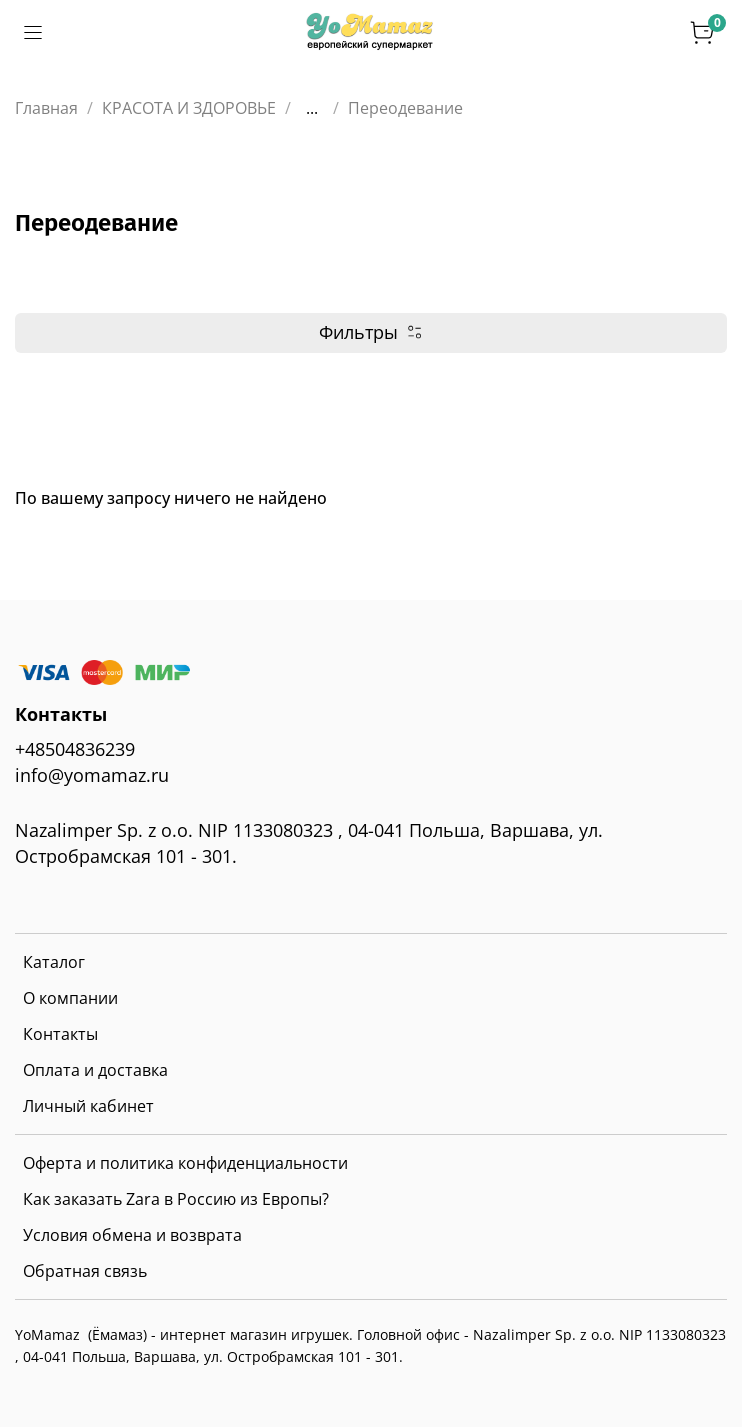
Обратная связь (85, 1271)
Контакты (60, 1034)
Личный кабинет (88, 1106)
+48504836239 (75, 749)
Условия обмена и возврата (132, 1235)
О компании (70, 998)
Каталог (54, 962)
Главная (46, 108)
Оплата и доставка (95, 1070)
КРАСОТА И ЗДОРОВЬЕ (189, 108)
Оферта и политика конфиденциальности (185, 1163)
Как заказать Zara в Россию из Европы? (176, 1199)
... (312, 108)
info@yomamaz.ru (92, 775)
